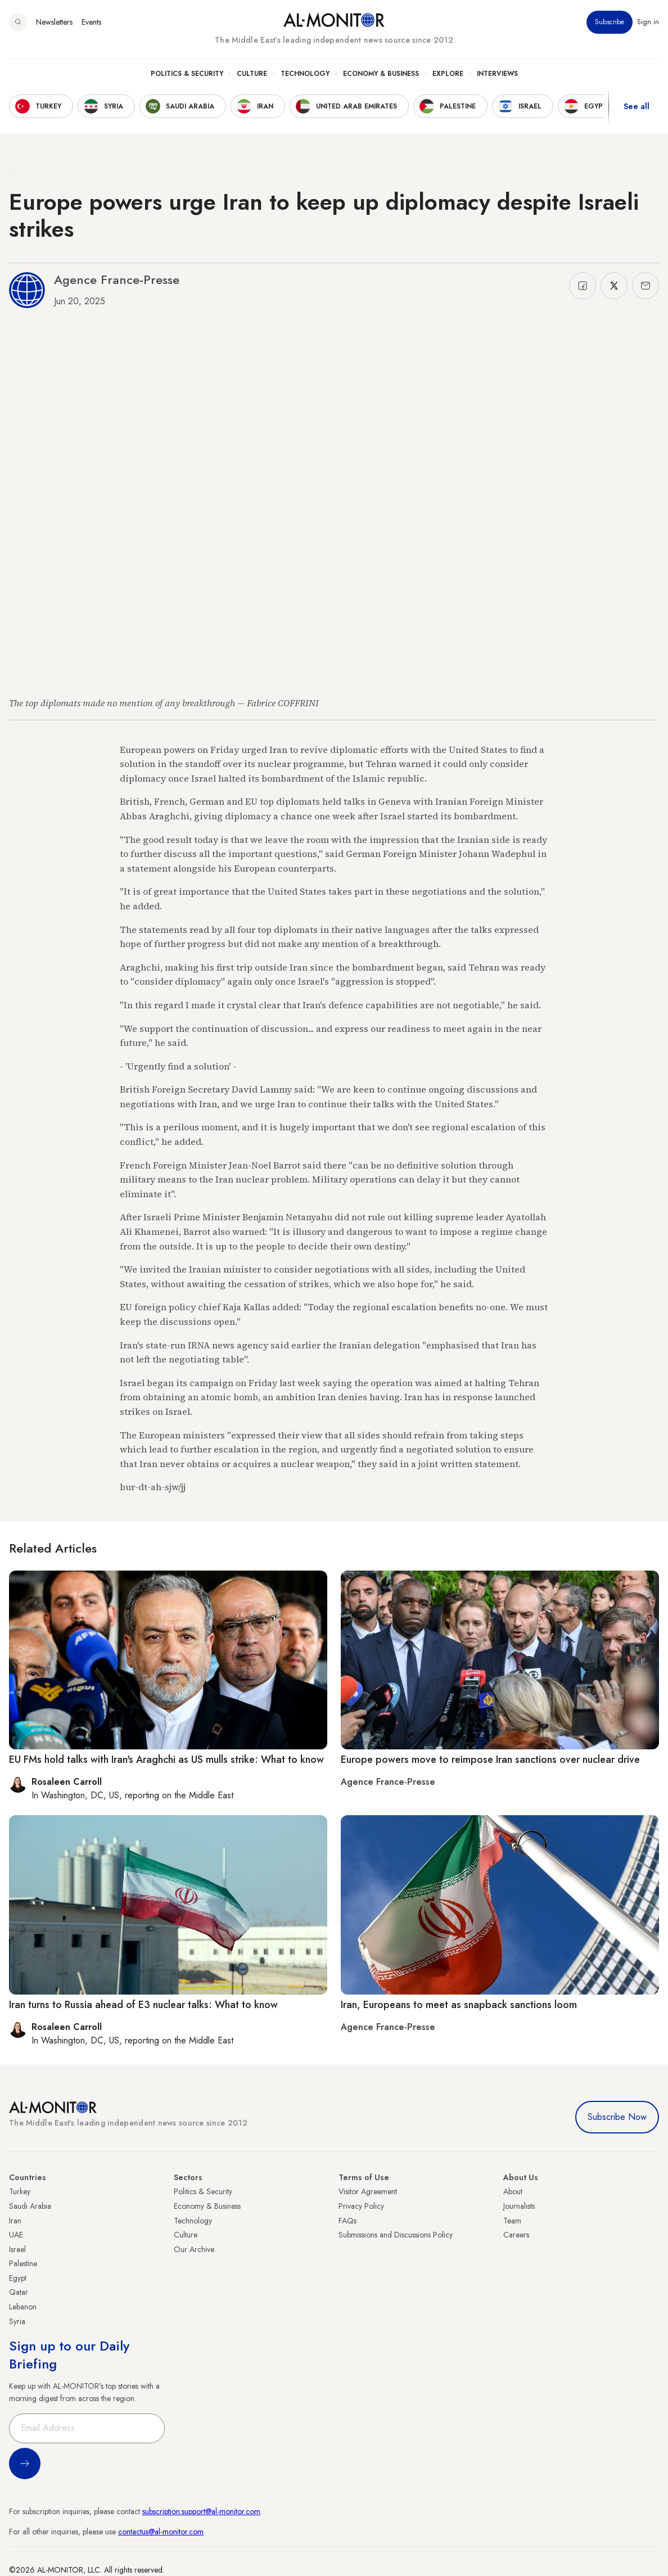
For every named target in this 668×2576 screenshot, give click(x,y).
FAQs (347, 2220)
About (512, 2191)
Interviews (497, 73)
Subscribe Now (617, 2116)
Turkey (19, 2191)
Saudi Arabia (30, 2206)
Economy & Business (381, 73)
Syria (17, 2321)
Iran (15, 2220)
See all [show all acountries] (636, 106)
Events (91, 22)
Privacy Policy (361, 2206)
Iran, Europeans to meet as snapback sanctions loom (459, 2004)
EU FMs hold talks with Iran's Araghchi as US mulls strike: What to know (166, 1759)
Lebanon (23, 2306)
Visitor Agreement (367, 2191)
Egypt (17, 2278)
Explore (447, 73)
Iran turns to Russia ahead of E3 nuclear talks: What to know (143, 2004)
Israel (17, 2249)
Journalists (519, 2206)
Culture (252, 73)
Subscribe (609, 22)
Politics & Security (187, 73)
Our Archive (194, 2249)
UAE (16, 2234)
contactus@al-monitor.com (161, 2531)
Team (512, 2220)
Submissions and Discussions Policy (395, 2234)
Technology (305, 73)
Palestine (23, 2263)
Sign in (648, 22)
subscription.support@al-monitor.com (201, 2511)
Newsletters (54, 22)
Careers (516, 2234)
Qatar (18, 2292)
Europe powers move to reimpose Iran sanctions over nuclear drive (490, 1759)
